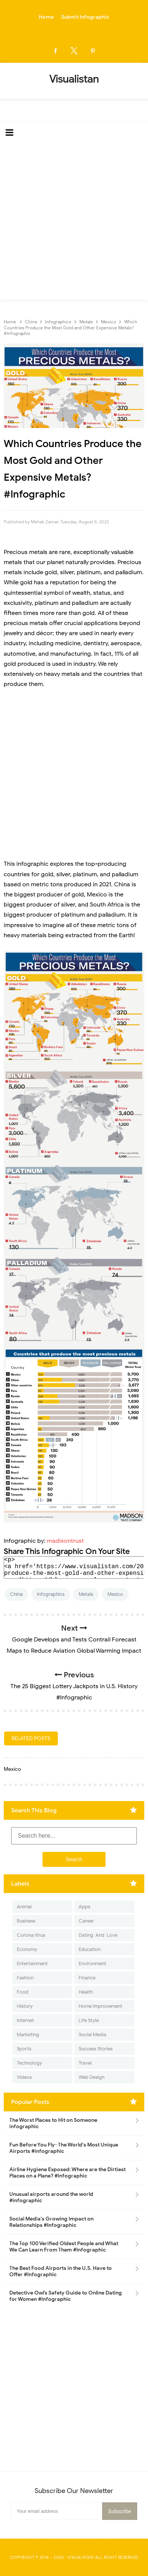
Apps (84, 1906)
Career (86, 1921)
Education (90, 1949)
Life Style (89, 2020)
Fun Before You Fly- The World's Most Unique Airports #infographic (63, 2148)
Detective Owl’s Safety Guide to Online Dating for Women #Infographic (65, 2296)
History (25, 2006)
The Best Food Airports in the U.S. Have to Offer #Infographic (60, 2271)
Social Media (92, 2034)
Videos (24, 2077)
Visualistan (80, 2557)
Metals (86, 1594)
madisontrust (65, 1541)
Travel (85, 2063)
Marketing (28, 2034)
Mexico (115, 1594)
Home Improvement (100, 2006)
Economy (27, 1949)
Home (46, 17)
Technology (29, 2063)
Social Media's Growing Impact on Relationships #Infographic (51, 2222)
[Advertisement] (74, 222)
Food (22, 1992)
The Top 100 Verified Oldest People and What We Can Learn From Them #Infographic (63, 2246)
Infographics (50, 1594)
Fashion (25, 1978)
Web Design (91, 2077)
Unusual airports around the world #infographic (51, 2197)
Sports (24, 2049)
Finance (87, 1978)
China (16, 1594)
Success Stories (96, 2049)
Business (26, 1921)
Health (86, 1992)
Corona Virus (31, 1935)
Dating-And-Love (98, 1935)
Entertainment (32, 1963)
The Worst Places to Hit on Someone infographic (53, 2123)
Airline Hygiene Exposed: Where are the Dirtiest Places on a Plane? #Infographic (67, 2172)
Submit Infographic (85, 17)
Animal (24, 1906)
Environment (92, 1963)
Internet (25, 2020)
